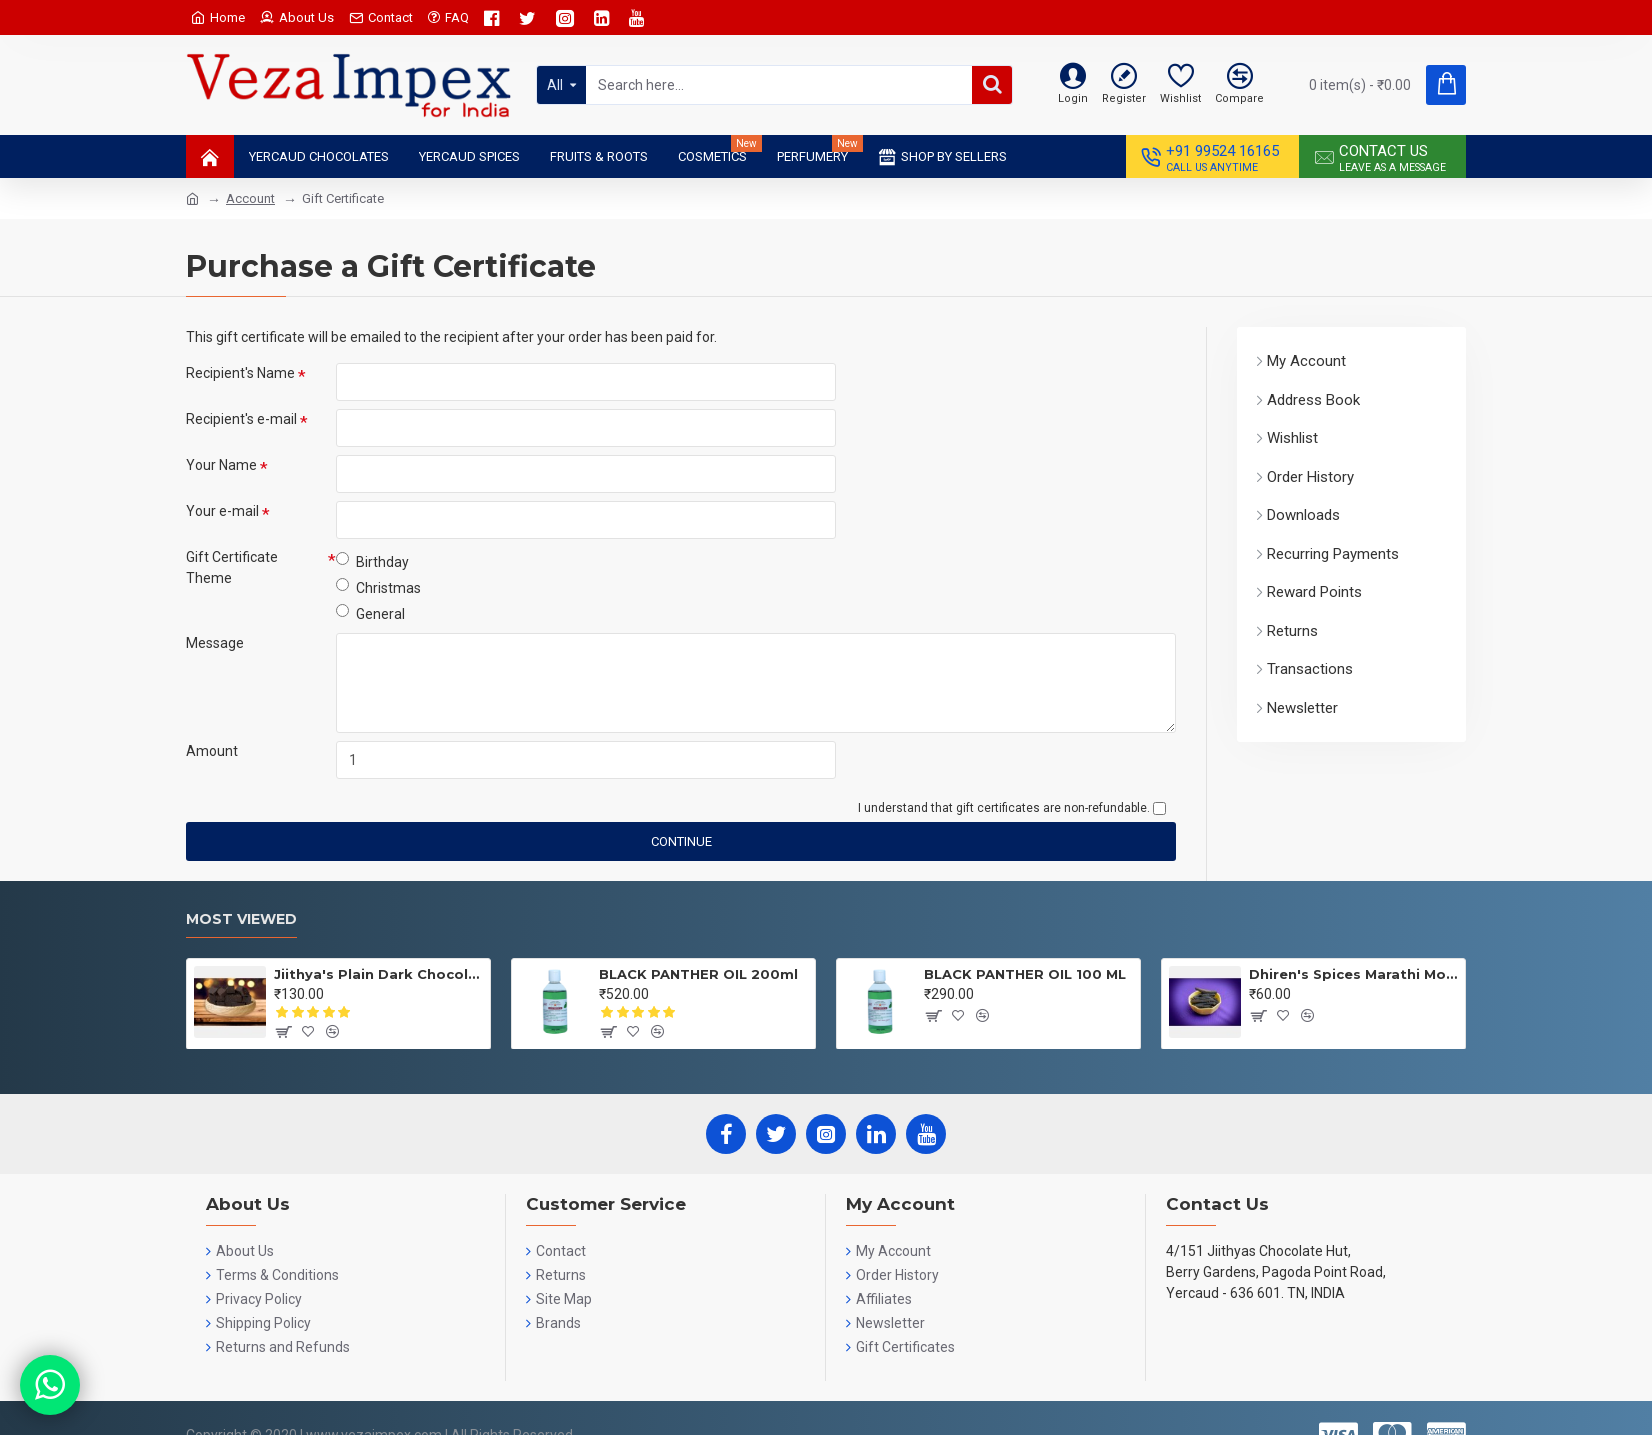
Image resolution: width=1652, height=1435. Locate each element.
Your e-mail (222, 511)
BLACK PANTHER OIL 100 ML (1025, 974)
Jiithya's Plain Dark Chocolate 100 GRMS (378, 974)
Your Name (221, 465)
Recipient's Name (240, 373)
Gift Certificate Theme (232, 567)
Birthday (372, 561)
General (370, 613)
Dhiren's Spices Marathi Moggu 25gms (1353, 974)
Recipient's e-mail (241, 419)
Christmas (378, 587)
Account (250, 198)
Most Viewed (241, 919)
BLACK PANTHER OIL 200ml (698, 974)
